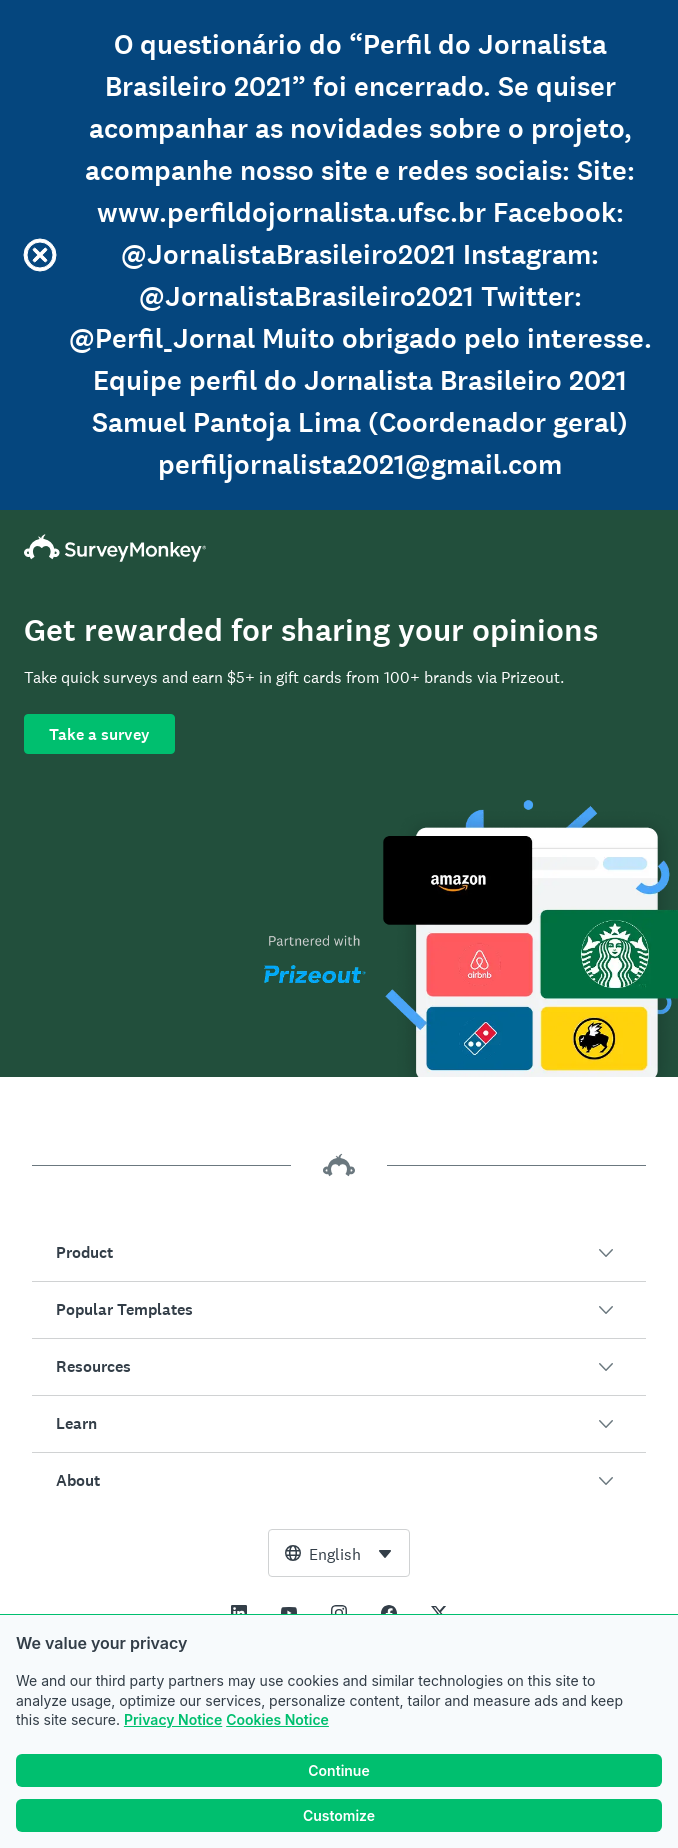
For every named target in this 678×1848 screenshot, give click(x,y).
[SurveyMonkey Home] (339, 548)
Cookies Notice (277, 1719)
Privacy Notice (173, 1719)
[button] (339, 1253)
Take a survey (99, 734)
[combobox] (339, 1553)
